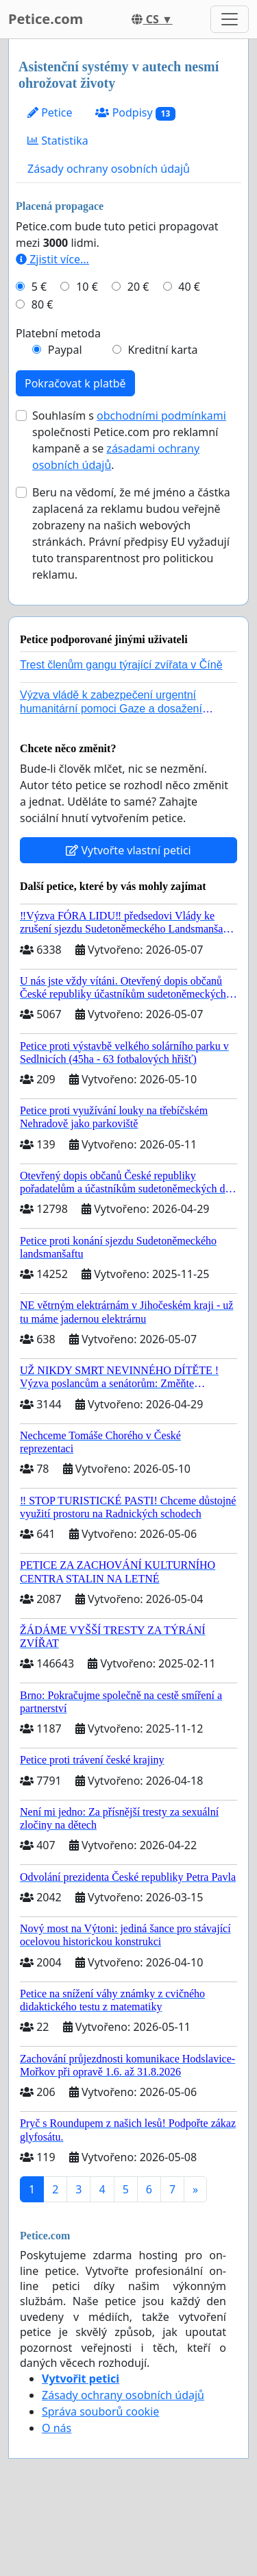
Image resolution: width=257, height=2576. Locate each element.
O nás (56, 2427)
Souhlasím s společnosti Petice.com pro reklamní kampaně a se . (129, 440)
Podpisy (135, 113)
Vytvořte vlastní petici (128, 850)
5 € (39, 286)
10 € (87, 286)
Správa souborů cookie (100, 2411)
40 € (189, 286)
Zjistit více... (52, 259)
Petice (49, 112)
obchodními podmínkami (161, 415)
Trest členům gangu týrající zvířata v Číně (121, 665)
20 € (138, 286)
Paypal (65, 349)
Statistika (57, 140)
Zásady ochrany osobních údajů (108, 168)
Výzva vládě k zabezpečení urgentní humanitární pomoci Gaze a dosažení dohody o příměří (111, 708)
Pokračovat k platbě (75, 383)
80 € (42, 304)
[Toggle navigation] (229, 19)
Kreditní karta (162, 349)
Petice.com (45, 19)
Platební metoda (58, 333)
